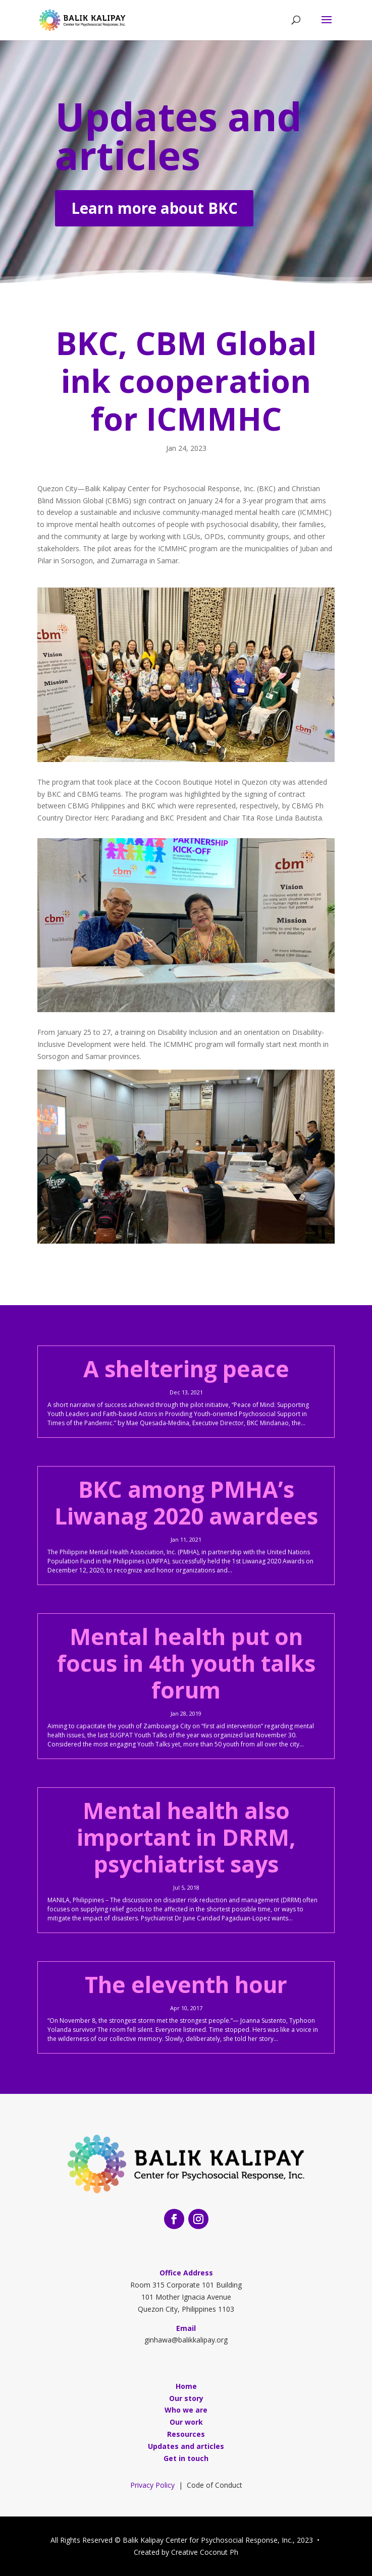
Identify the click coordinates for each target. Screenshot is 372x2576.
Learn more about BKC (154, 210)
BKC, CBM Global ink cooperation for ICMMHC (186, 380)
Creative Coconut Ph (204, 2552)
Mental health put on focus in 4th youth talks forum (186, 1663)
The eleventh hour (186, 1984)
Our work (186, 2422)
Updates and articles (178, 137)
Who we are (186, 2410)
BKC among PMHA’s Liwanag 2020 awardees (186, 1502)
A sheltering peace (186, 1369)
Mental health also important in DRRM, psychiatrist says (186, 1837)
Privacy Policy (152, 2485)
